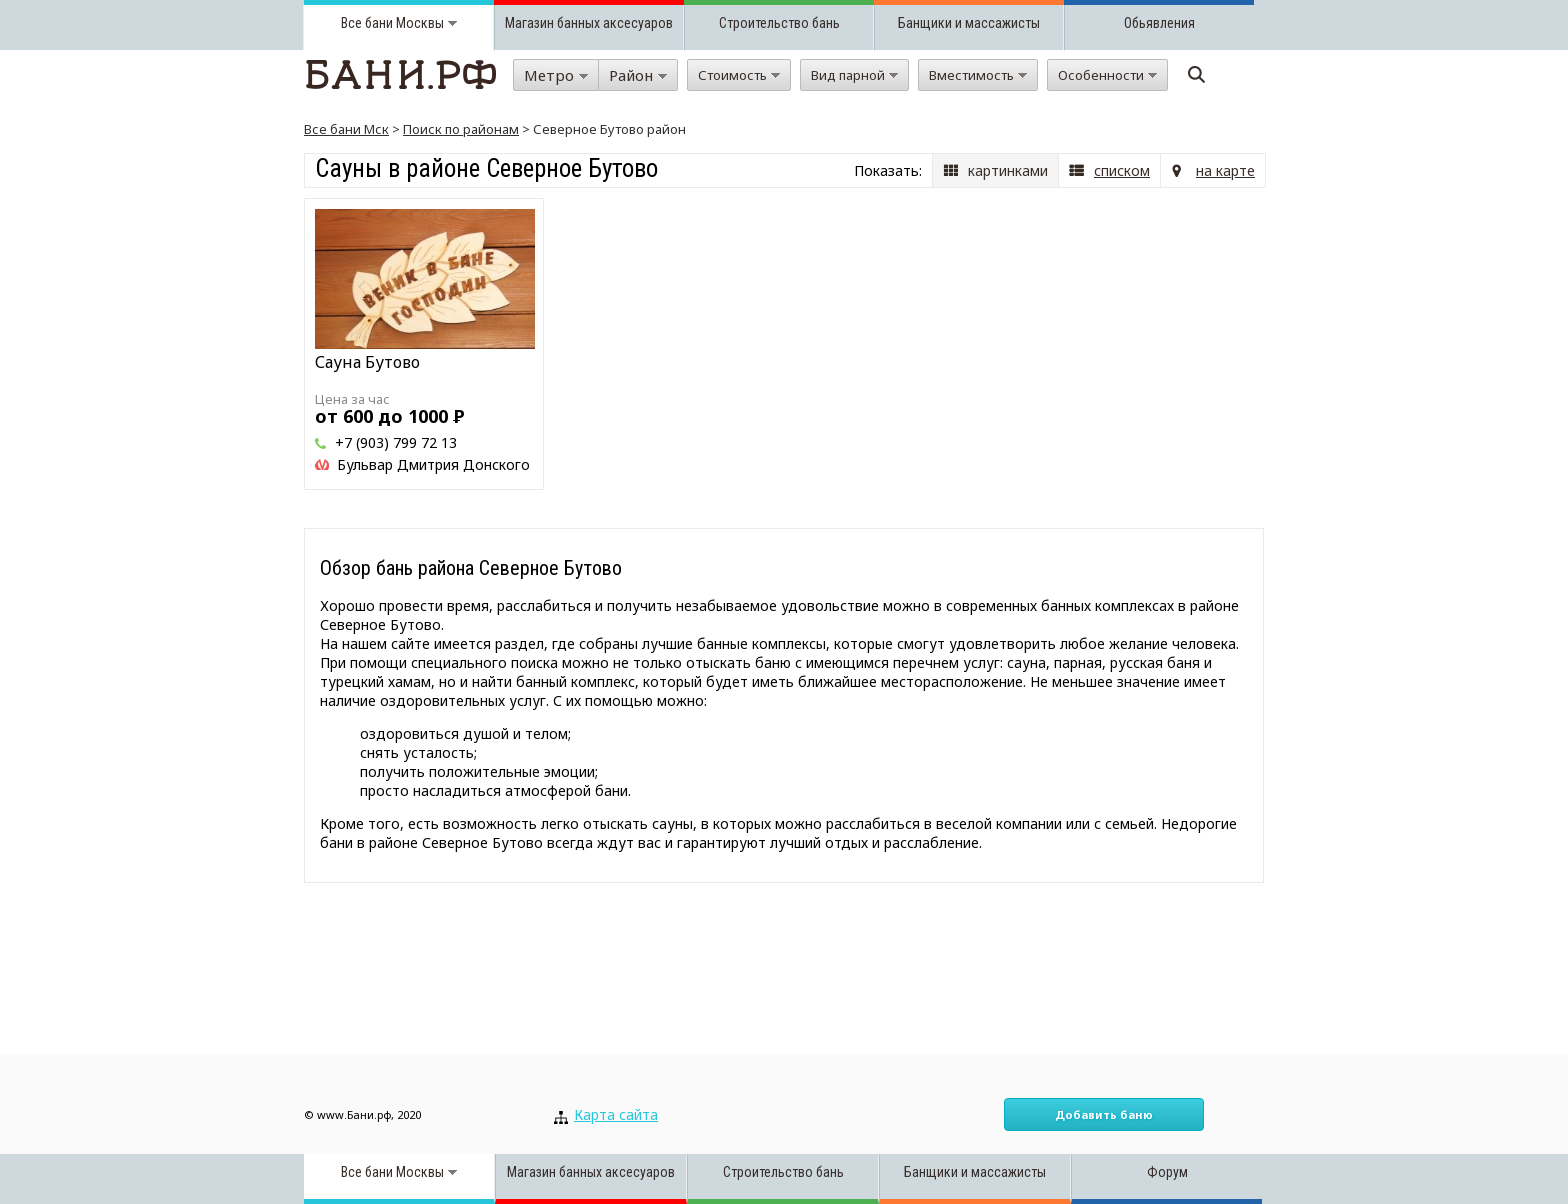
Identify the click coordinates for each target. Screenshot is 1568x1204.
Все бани (367, 23)
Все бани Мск (346, 129)
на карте (1225, 170)
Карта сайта (616, 1114)
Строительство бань (779, 23)
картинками (1008, 170)
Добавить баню (1104, 1114)
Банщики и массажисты (969, 23)
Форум (1167, 1172)
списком (1122, 170)
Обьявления (1159, 23)
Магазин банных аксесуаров (589, 23)
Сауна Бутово (367, 362)
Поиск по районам (461, 129)
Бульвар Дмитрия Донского (433, 464)
